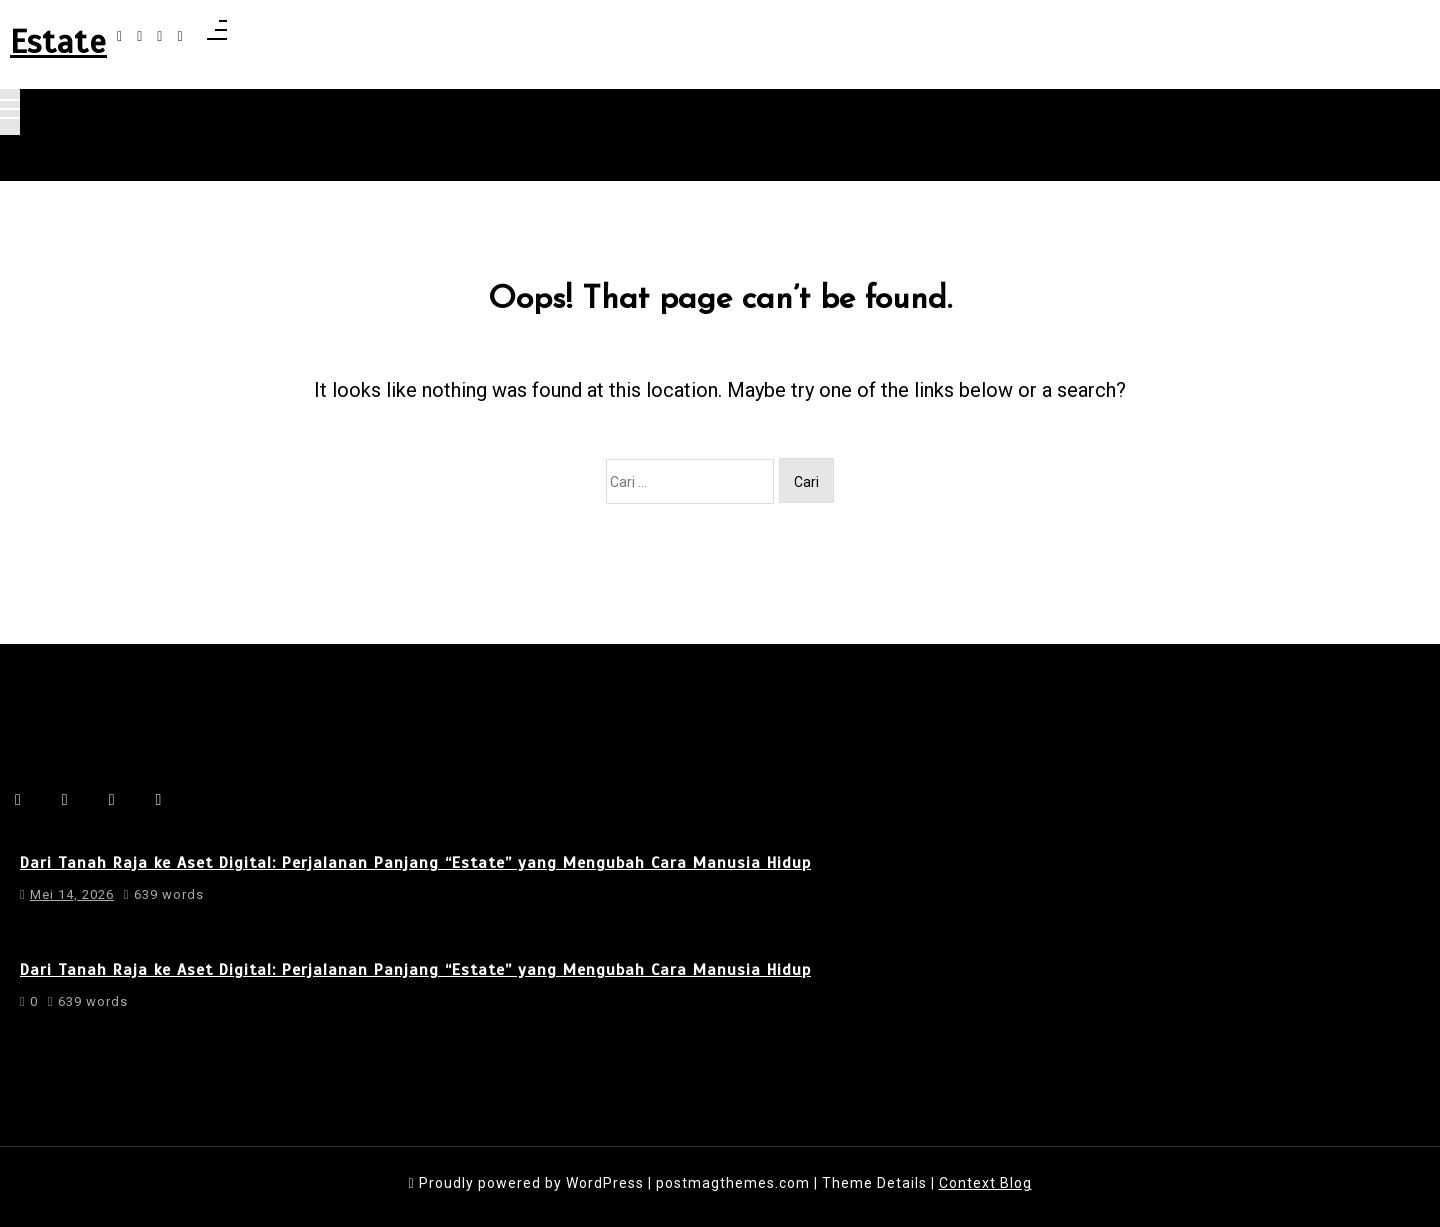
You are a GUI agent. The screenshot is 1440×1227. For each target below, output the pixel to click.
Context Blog (985, 1183)
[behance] (179, 36)
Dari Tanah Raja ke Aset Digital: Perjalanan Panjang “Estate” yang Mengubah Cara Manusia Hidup (415, 863)
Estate (58, 42)
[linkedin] (159, 36)
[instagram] (139, 36)
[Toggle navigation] (10, 112)
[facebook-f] (119, 36)
